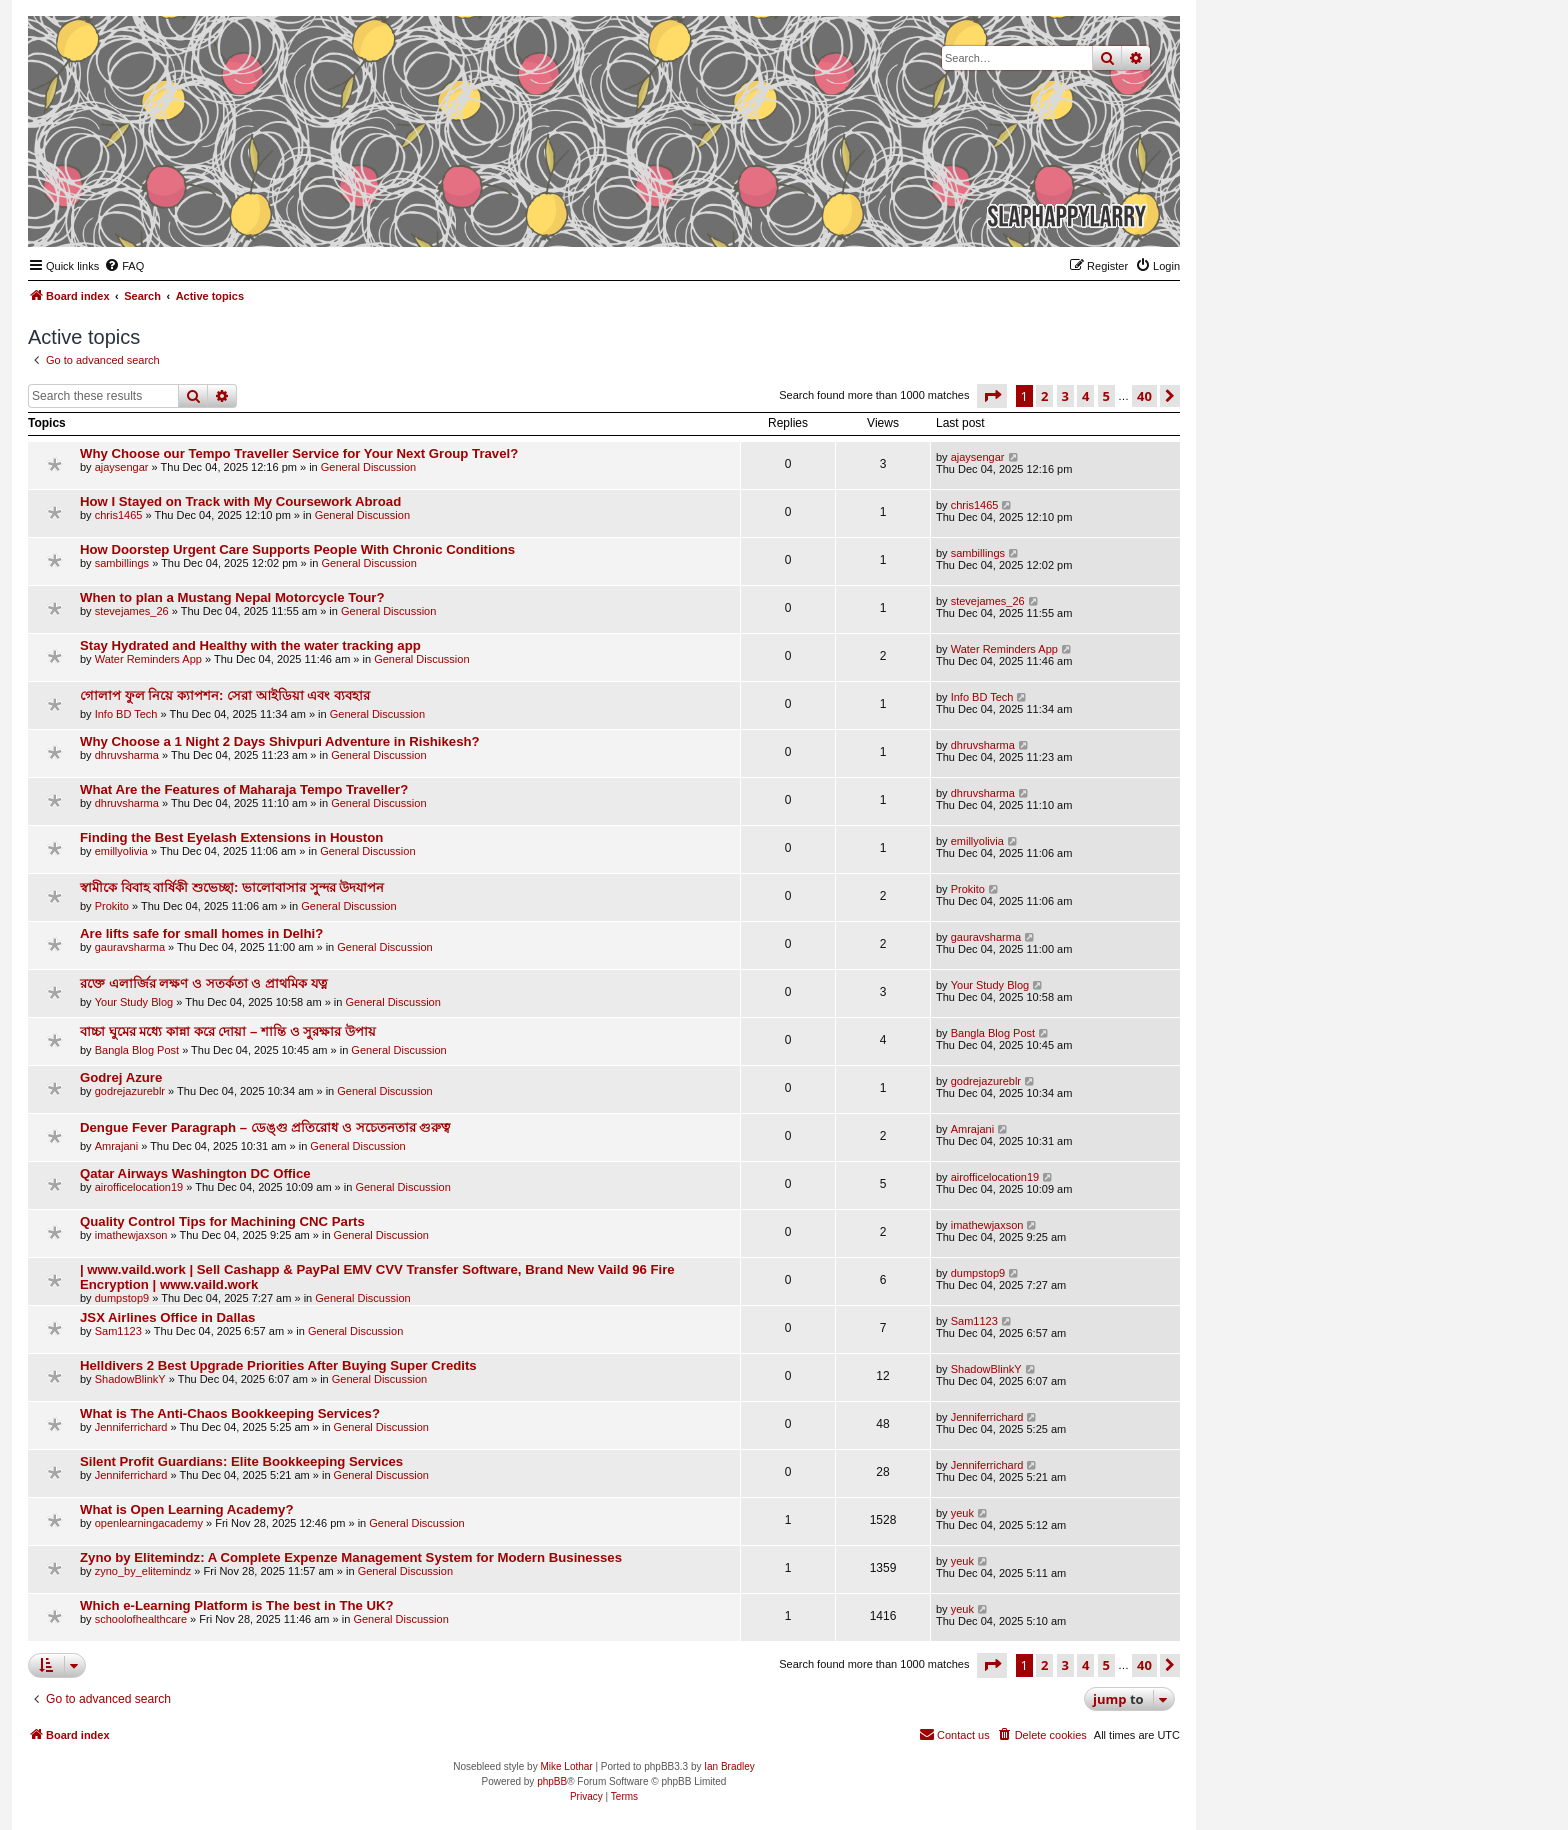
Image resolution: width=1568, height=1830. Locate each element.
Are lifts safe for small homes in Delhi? (201, 933)
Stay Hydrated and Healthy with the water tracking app (250, 645)
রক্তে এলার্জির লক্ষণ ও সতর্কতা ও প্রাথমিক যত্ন (204, 983)
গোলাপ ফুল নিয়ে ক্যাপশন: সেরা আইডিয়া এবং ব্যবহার (225, 695)
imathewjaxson (131, 1235)
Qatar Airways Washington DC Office (195, 1173)
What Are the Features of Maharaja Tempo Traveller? (244, 789)
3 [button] (1065, 396)
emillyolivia (121, 851)
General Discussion (368, 467)
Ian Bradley (729, 1766)
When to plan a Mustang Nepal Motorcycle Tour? (232, 597)
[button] (992, 396)
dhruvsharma (127, 755)
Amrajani (116, 1146)
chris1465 (119, 515)
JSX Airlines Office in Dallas (167, 1317)
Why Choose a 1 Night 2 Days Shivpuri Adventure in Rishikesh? (280, 741)
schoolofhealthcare (141, 1619)
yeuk (962, 1513)
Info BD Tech (126, 714)
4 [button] (1085, 396)
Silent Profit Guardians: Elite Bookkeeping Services (241, 1461)
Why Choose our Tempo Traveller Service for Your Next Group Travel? (299, 453)
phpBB (552, 1781)
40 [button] (1144, 396)
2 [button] (1044, 396)
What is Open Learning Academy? (186, 1509)
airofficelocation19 (139, 1187)
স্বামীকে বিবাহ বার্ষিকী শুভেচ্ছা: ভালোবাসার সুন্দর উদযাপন (232, 887)
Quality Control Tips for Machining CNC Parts (222, 1221)
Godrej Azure (121, 1077)
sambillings (122, 563)
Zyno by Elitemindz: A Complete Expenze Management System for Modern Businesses (351, 1557)
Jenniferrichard (131, 1427)
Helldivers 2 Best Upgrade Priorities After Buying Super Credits (278, 1365)
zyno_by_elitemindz (143, 1571)
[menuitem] (124, 266)
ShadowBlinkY (130, 1379)
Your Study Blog (134, 1002)
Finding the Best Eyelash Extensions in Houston (231, 837)
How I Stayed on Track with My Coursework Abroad (240, 501)
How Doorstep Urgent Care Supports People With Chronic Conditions (297, 549)
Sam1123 (118, 1331)
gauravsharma (130, 947)
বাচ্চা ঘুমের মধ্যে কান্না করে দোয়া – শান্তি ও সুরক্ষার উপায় (228, 1031)
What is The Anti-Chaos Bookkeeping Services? (230, 1413)
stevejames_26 (132, 611)
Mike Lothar (566, 1766)
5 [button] (1106, 396)
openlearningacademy (149, 1523)
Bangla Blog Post (137, 1050)
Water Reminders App (148, 659)
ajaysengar (122, 467)
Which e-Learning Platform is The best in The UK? (237, 1605)
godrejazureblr (130, 1091)
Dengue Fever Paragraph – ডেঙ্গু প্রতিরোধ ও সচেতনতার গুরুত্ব (265, 1127)
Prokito (112, 906)
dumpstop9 (122, 1298)
